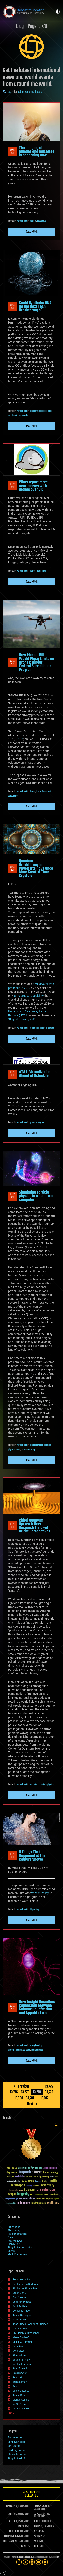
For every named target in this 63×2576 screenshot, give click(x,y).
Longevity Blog (16, 2441)
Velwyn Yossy (40, 1893)
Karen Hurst (22, 221)
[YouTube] (38, 2562)
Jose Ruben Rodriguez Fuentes (30, 2324)
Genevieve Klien (22, 2279)
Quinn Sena (19, 2292)
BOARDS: (37, 2526)
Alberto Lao (19, 2355)
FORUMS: (23, 2546)
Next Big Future (16, 2450)
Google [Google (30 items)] (44, 2181)
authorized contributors (30, 92)
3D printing (34, 1909)
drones (32, 571)
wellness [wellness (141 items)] (53, 2203)
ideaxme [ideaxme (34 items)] (36, 2186)
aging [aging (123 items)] (11, 2168)
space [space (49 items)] (56, 2198)
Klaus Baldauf (21, 2337)
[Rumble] (45, 2562)
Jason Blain (19, 2395)
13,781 (30, 2098)
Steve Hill (18, 2377)
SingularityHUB (16, 2458)
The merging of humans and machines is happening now (36, 152)
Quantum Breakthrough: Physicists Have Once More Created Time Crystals (36, 868)
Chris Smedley (21, 2408)
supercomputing (28, 1449)
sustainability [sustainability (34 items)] (10, 2203)
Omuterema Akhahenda (26, 2333)
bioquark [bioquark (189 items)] (24, 2172)
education (34, 1784)
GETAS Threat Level (31, 2494)
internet (33, 221)
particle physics (36, 1445)
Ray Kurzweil (15, 2240)
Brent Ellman (20, 2381)
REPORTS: (38, 2531)
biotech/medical (37, 411)
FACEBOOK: (10, 2507)
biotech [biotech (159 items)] (37, 2172)
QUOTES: (37, 2546)
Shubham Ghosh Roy (25, 2288)
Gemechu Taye (21, 2310)
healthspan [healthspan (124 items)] (17, 2185)
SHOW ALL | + (13, 2413)
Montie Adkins (21, 2399)
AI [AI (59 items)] (16, 2167)
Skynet (11, 2250)
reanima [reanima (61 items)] (54, 2194)
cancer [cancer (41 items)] (35, 2176)
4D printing (14, 2230)
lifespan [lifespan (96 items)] (11, 2194)
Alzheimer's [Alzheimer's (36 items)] (22, 2168)
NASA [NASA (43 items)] (32, 2194)
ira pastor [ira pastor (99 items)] (30, 2190)
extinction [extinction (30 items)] (24, 2181)
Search (56, 2124)
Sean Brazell (20, 2368)
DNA (10, 2237)
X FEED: (12, 2521)
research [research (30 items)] (38, 2199)
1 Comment (41, 571)
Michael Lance (21, 2390)
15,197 (44, 2098)
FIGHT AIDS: (14, 2531)
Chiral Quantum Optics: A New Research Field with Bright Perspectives (34, 1526)
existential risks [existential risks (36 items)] (13, 2181)
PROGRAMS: (39, 2536)
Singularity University (20, 2247)
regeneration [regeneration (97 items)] (27, 2198)
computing (34, 1028)
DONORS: (20, 2526)
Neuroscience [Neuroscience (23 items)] (39, 2195)
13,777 (25, 2092)
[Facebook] (19, 2562)
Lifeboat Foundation (24, 2557)
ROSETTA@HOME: (10, 2541)
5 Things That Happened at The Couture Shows (32, 1856)
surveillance (13, 796)
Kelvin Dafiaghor (22, 2315)
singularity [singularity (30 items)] (49, 2199)
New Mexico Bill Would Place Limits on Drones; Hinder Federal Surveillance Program (36, 662)
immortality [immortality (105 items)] (47, 2185)
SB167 (19, 739)
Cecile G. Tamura (22, 2341)
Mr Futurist (14, 2445)
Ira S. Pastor (19, 2404)
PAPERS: (37, 2541)
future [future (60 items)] (31, 2181)
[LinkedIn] (32, 2562)
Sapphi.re (55, 2557)
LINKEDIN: (12, 2514)
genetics (48, 411)
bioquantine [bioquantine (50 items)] (11, 2172)
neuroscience (37, 2050)
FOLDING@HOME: (11, 2536)
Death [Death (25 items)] (56, 2177)
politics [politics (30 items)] (46, 2195)
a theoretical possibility (29, 995)
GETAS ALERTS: (40, 2514)
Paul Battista (20, 2306)
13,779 (49, 2092)
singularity (23, 415)
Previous (23, 2086)
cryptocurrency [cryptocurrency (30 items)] (44, 2177)
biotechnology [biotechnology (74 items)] (50, 2172)
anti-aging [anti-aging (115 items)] (35, 2168)
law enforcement (43, 791)
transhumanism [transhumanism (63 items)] (38, 2203)
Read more (31, 231)
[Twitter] (25, 2562)
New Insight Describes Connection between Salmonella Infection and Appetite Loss (37, 2007)
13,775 (49, 2086)
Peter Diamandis (17, 2233)
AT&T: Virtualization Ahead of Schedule (34, 1074)
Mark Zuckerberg (17, 2254)
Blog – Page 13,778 (31, 26)
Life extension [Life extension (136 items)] (45, 2190)
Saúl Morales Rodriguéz (26, 2284)
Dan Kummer (20, 2328)
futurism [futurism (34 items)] (38, 2181)
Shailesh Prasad (22, 2301)
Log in (10, 92)
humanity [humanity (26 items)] (29, 2186)
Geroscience (15, 2437)
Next (30, 2104)
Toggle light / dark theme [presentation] (58, 11)
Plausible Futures (17, 2454)
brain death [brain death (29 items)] (28, 2177)
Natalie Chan (20, 2372)
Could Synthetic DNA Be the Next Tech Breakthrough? (35, 307)
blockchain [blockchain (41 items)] (19, 2176)
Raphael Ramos (22, 2364)
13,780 (19, 2098)
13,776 (14, 2092)
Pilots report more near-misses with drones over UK (33, 486)
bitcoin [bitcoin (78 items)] (10, 2176)
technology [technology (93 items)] (23, 2203)
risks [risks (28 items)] (43, 2199)
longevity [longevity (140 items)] (23, 2194)
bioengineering (36, 2046)
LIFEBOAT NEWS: (40, 2507)
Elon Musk (14, 2244)
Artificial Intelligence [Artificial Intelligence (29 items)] (50, 2168)
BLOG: (36, 2521)
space (18, 1449)
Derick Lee (18, 2350)
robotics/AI (42, 221)
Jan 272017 (12, 152)
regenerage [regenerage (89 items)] (12, 2198)
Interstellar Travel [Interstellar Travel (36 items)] (16, 2190)
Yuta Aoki (18, 2346)
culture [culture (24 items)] (52, 2177)
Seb (15, 2386)
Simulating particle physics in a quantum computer (36, 1196)
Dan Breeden (20, 2297)
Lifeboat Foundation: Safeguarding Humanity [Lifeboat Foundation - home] (23, 12)
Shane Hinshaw (22, 2359)
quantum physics (47, 1028)
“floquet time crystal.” (21, 1019)
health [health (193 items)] (52, 2180)
